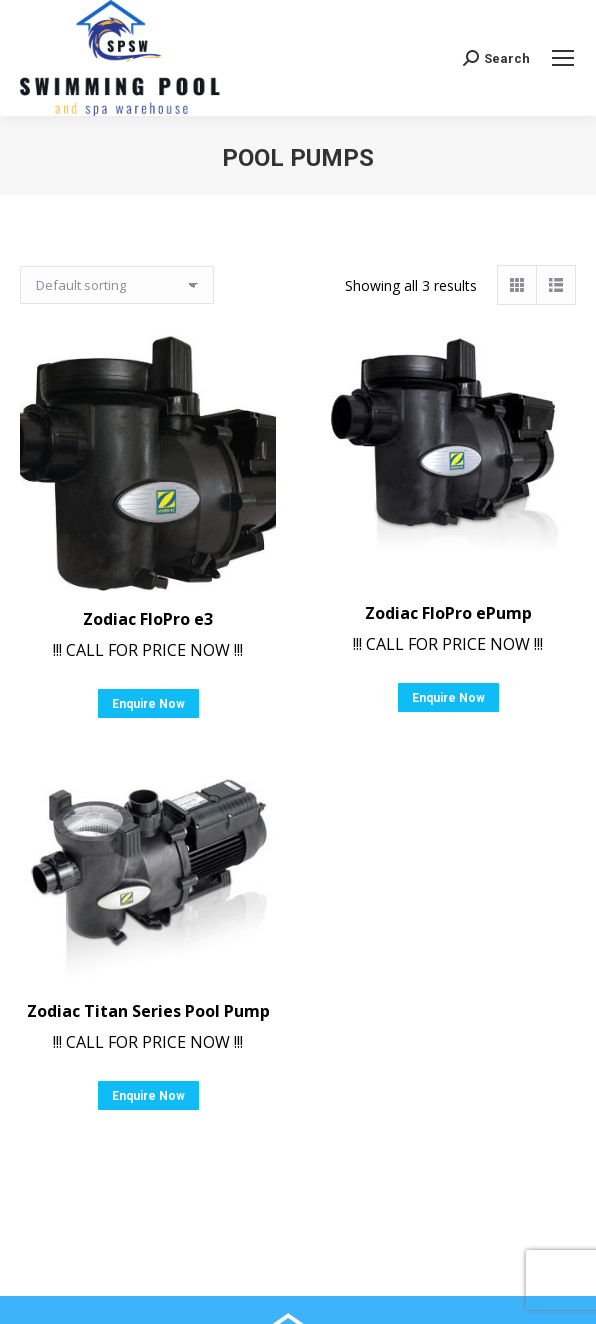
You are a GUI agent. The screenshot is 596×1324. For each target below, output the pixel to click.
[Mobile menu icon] (563, 58)
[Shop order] (117, 285)
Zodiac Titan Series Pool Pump (148, 1011)
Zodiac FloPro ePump (448, 613)
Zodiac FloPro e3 (148, 619)
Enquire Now (148, 704)
